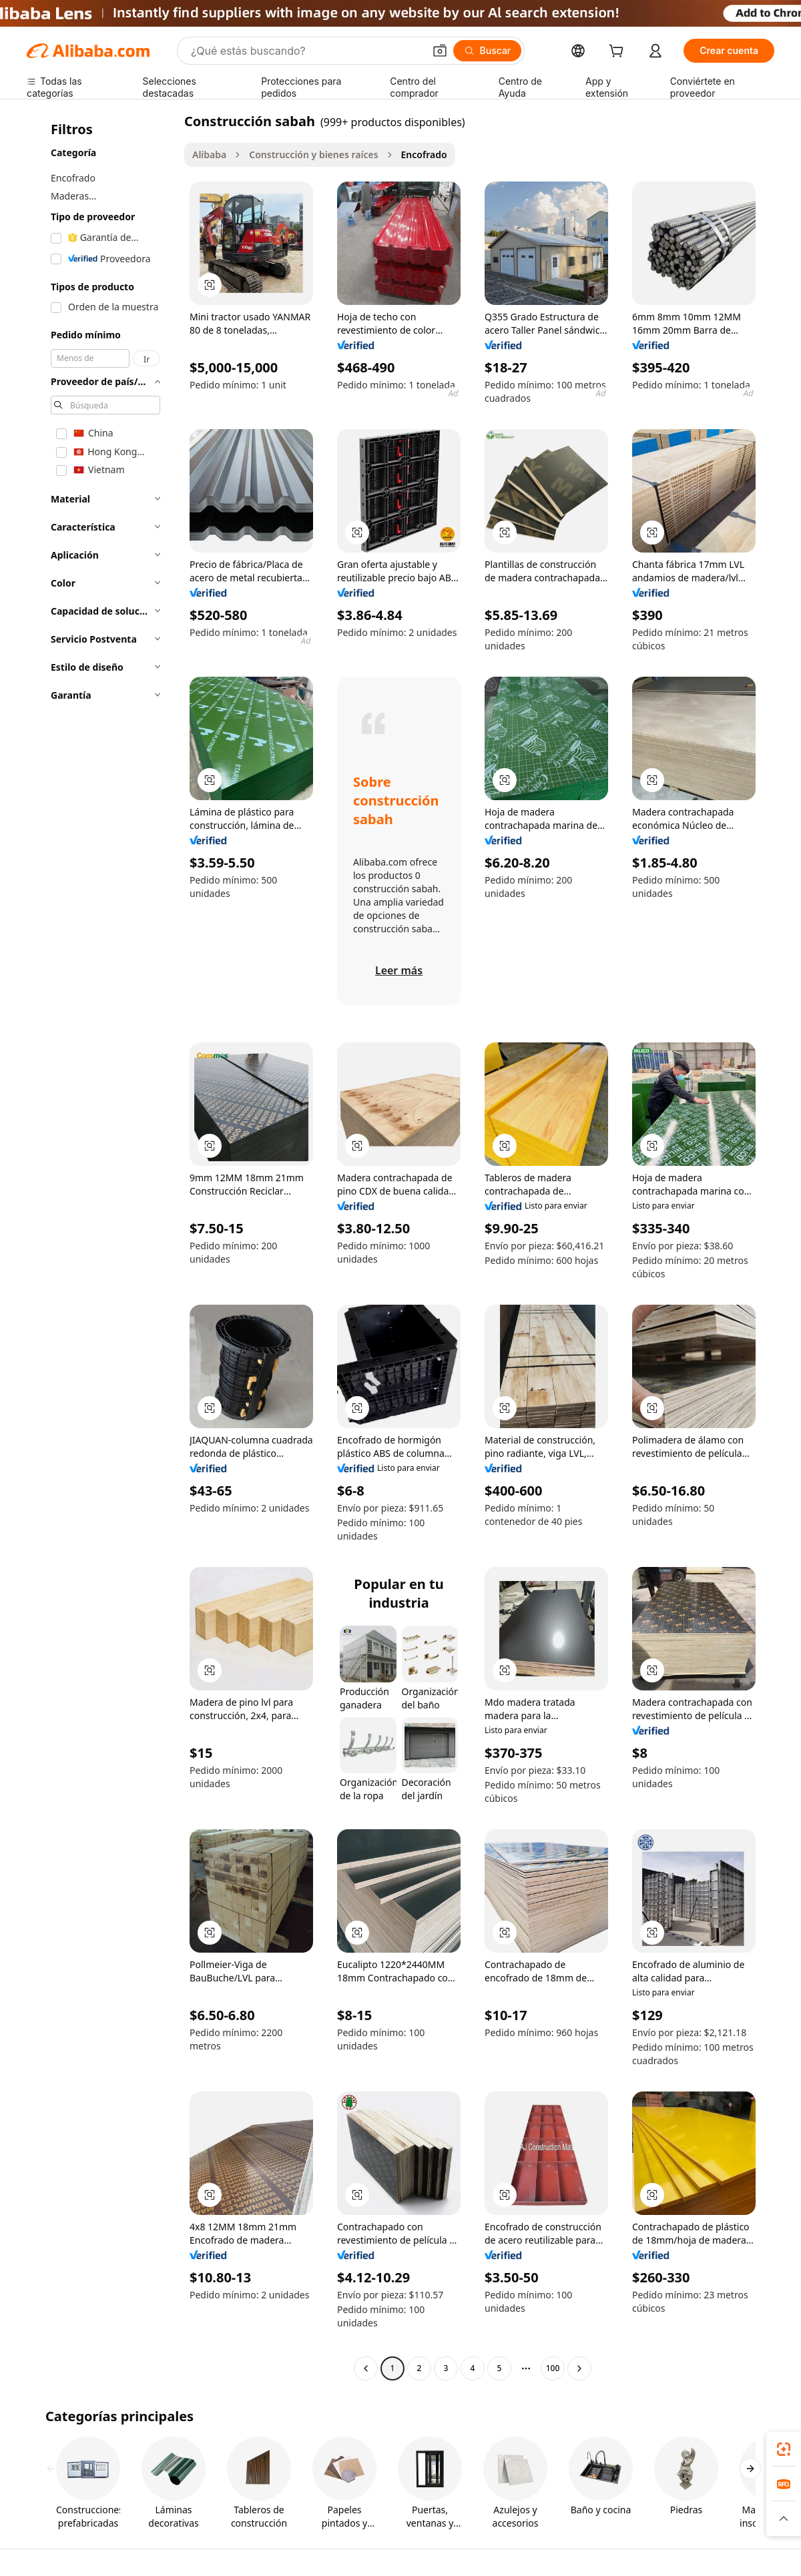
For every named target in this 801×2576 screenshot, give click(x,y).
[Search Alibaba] (306, 50)
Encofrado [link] (424, 154)
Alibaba (209, 154)
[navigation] (101, 1246)
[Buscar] (487, 50)
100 (553, 2368)
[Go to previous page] (366, 2368)
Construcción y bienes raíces (313, 154)
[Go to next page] (579, 2368)
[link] (783, 2449)
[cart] (619, 52)
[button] (440, 50)
